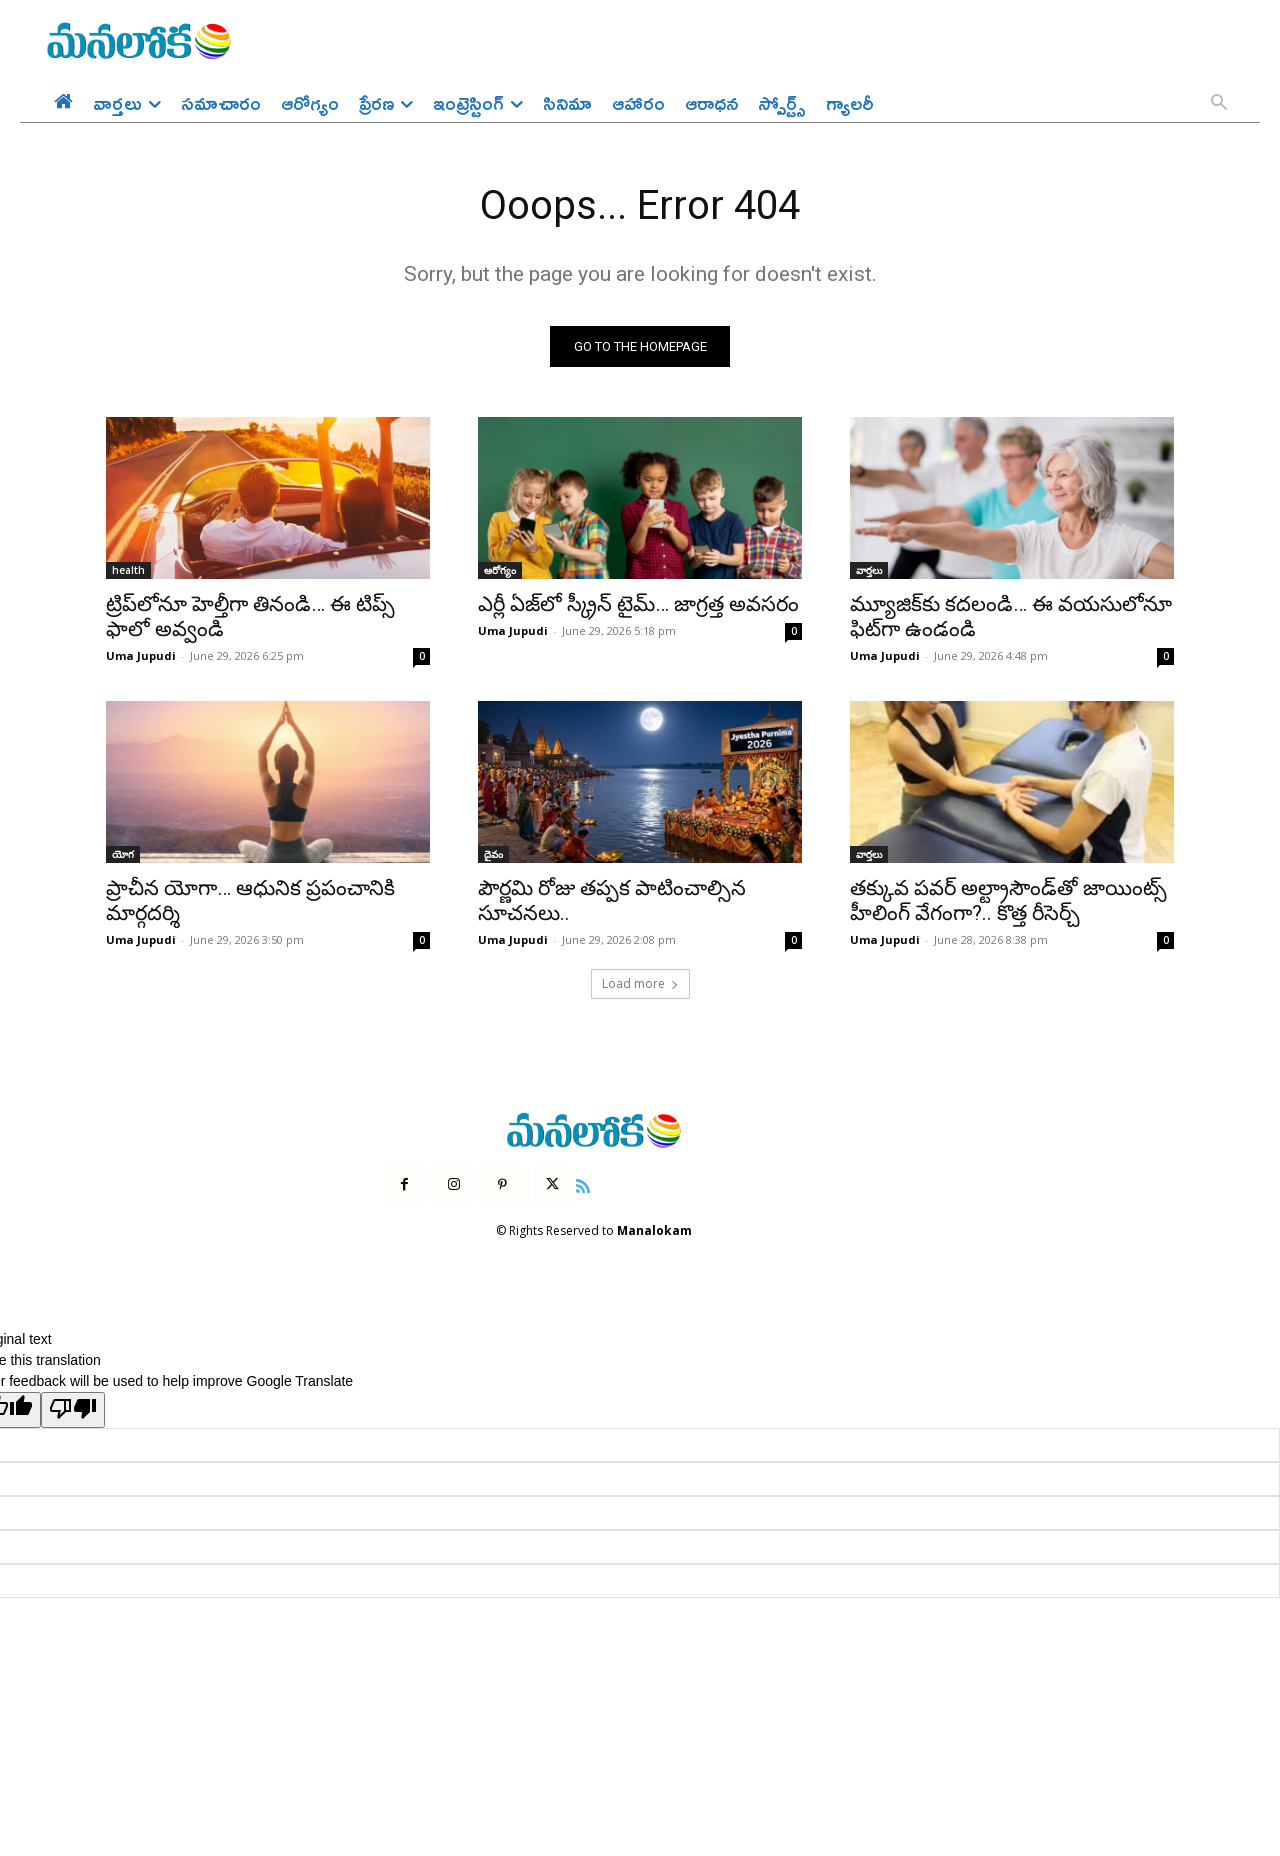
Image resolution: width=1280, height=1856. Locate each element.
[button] (1219, 104)
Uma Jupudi (141, 656)
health (128, 571)
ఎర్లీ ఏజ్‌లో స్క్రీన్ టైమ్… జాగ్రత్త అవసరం (638, 605)
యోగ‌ (123, 855)
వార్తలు (869, 571)
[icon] (583, 1184)
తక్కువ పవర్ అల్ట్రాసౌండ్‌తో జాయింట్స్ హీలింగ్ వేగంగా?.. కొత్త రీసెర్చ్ (1008, 901)
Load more (640, 984)
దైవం (493, 855)
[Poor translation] (73, 1410)
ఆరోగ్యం (500, 571)
